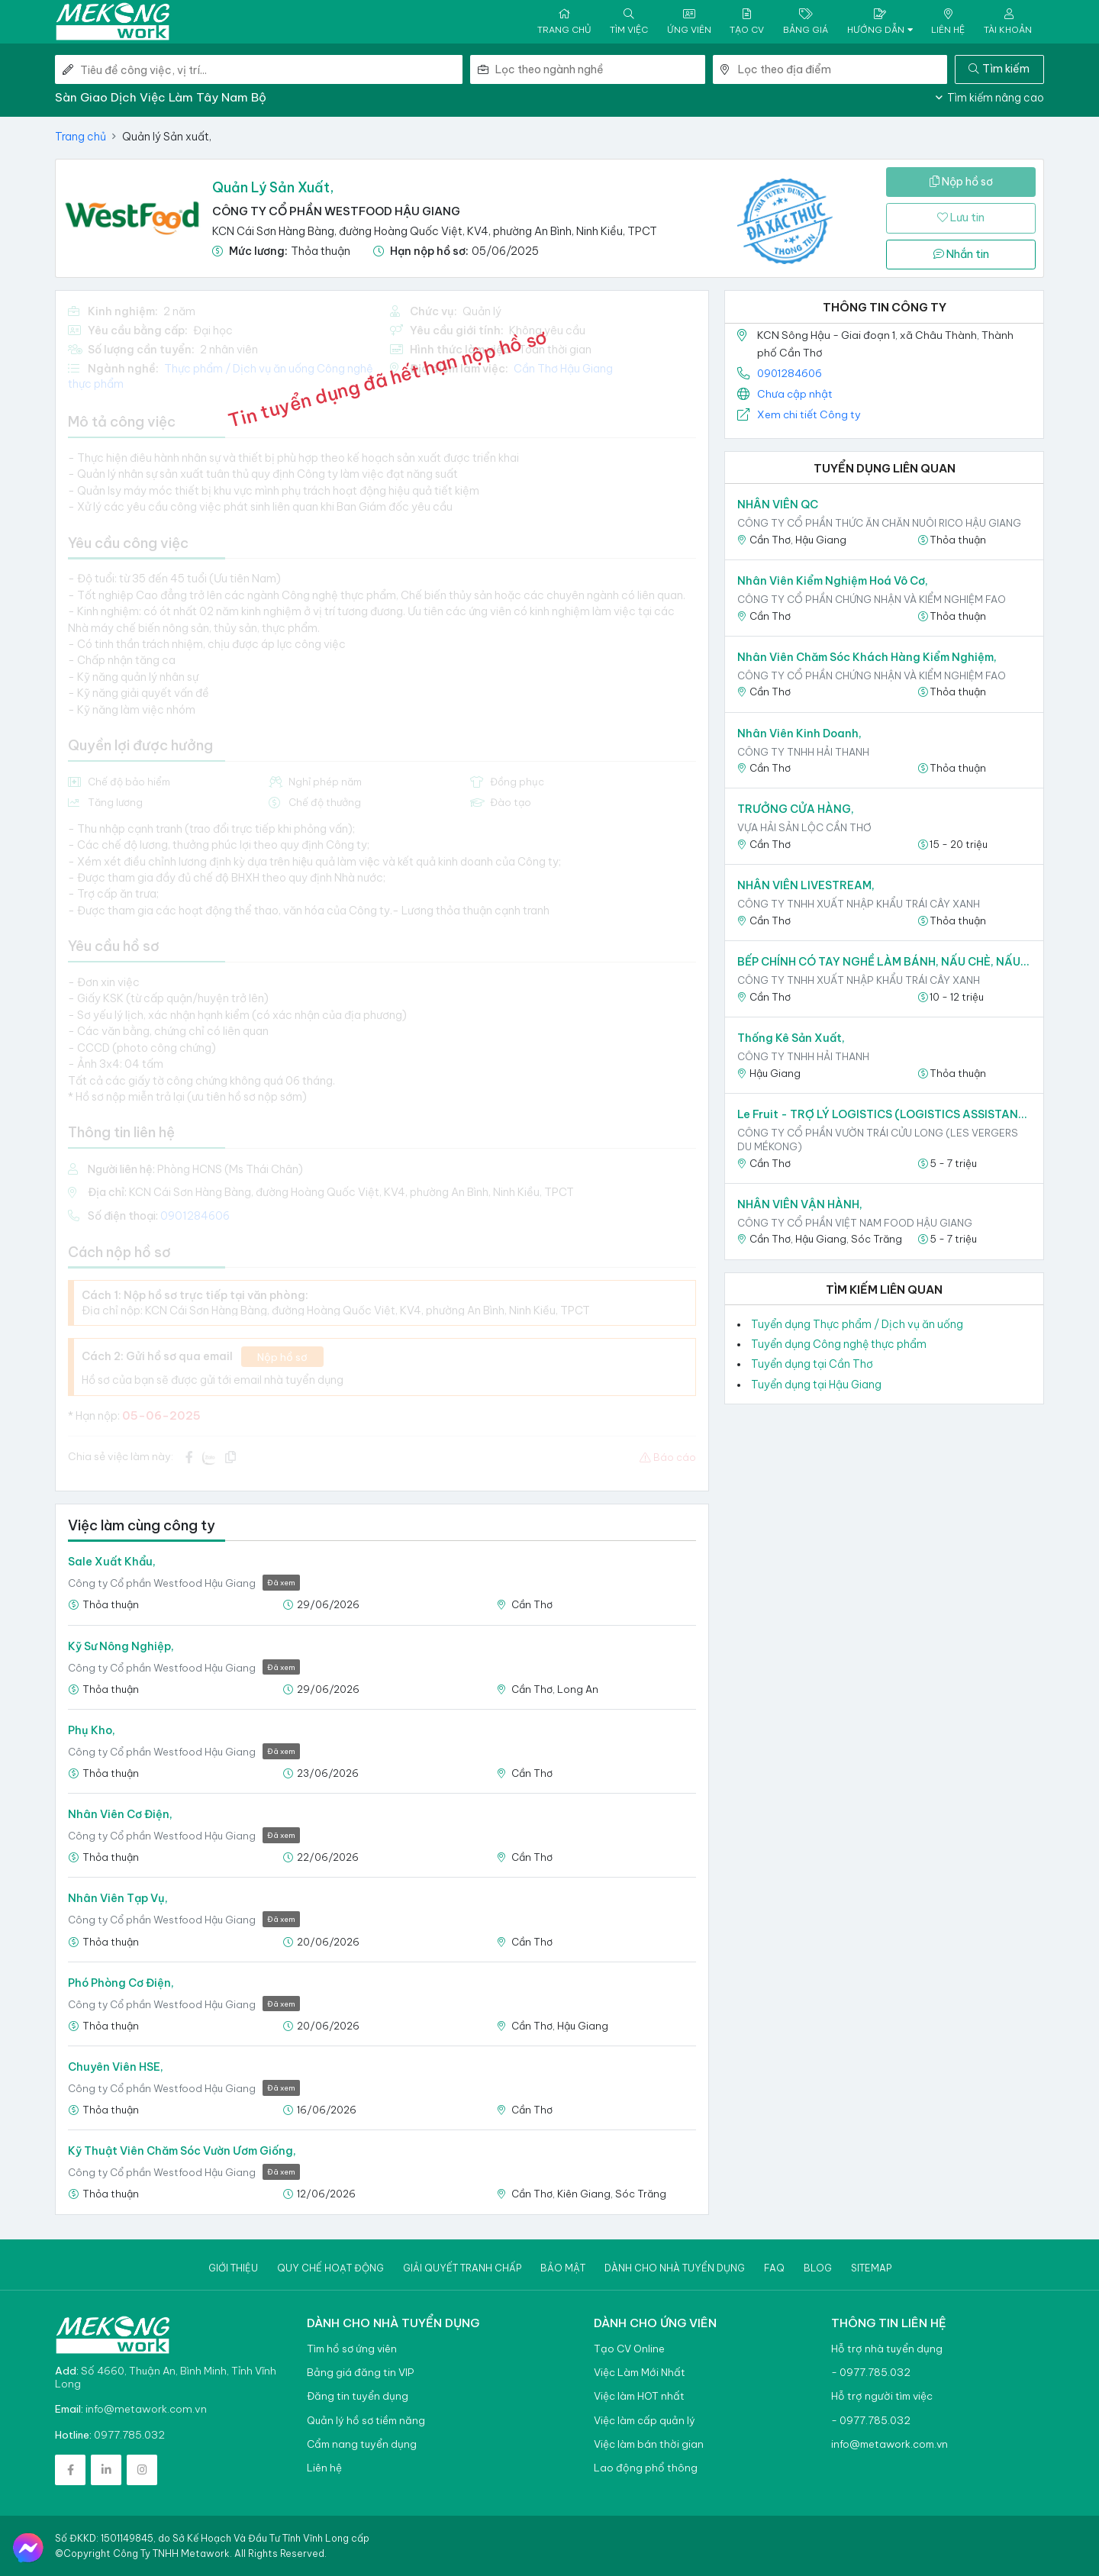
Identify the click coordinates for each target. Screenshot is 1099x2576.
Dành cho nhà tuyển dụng (674, 2268)
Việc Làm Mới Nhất (639, 2372)
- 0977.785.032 (870, 2372)
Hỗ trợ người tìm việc (882, 2396)
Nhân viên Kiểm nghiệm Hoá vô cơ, (832, 581)
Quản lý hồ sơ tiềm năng (366, 2420)
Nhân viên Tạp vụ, (118, 1898)
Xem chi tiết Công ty (809, 414)
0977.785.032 (129, 2435)
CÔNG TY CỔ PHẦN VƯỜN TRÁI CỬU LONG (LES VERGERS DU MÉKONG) (877, 1140)
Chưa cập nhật (795, 394)
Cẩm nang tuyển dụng (362, 2444)
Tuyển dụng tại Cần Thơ (812, 1364)
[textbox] (599, 69)
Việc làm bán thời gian (649, 2444)
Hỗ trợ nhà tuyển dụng (887, 2348)
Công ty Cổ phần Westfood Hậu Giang (336, 211)
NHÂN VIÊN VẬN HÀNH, (799, 1204)
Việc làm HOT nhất (639, 2396)
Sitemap (871, 2268)
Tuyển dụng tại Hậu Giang (816, 1384)
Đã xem (281, 1583)
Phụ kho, (91, 1730)
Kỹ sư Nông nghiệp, (121, 1646)
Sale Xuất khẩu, (112, 1561)
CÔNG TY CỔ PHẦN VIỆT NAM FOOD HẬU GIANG (854, 1223)
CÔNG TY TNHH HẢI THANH (803, 752)
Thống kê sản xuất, (791, 1038)
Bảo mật (562, 2268)
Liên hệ (324, 2468)
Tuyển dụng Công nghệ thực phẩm (839, 1344)
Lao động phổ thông (646, 2468)
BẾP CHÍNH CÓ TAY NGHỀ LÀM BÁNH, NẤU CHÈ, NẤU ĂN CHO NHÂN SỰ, (884, 962)
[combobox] (599, 69)
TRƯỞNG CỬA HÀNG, (795, 809)
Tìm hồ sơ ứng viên (352, 2348)
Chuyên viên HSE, (115, 2067)
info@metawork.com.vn (146, 2409)
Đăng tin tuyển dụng (357, 2396)
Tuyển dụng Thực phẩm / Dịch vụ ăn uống (857, 1324)
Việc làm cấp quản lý (644, 2420)
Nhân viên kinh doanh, (799, 733)
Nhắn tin (961, 254)
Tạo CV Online (629, 2348)
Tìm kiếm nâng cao (990, 98)
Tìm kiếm (999, 69)
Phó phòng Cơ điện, (121, 1983)
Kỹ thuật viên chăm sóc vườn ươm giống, (182, 2151)
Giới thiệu (233, 2268)
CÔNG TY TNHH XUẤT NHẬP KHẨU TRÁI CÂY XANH (858, 904)
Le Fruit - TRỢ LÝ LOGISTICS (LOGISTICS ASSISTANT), (884, 1114)
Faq (774, 2268)
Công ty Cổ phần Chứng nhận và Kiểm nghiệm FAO (871, 599)
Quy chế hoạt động (330, 2268)
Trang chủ (80, 136)
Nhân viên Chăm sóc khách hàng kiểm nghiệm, (867, 657)
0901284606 (789, 373)
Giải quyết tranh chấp (462, 2268)
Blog (818, 2268)
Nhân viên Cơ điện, (120, 1814)
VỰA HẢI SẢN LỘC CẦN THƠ (804, 827)
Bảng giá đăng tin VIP (360, 2372)
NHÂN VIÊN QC (777, 504)
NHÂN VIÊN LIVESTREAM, (806, 885)
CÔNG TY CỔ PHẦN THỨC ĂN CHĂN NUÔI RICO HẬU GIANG (879, 523)
